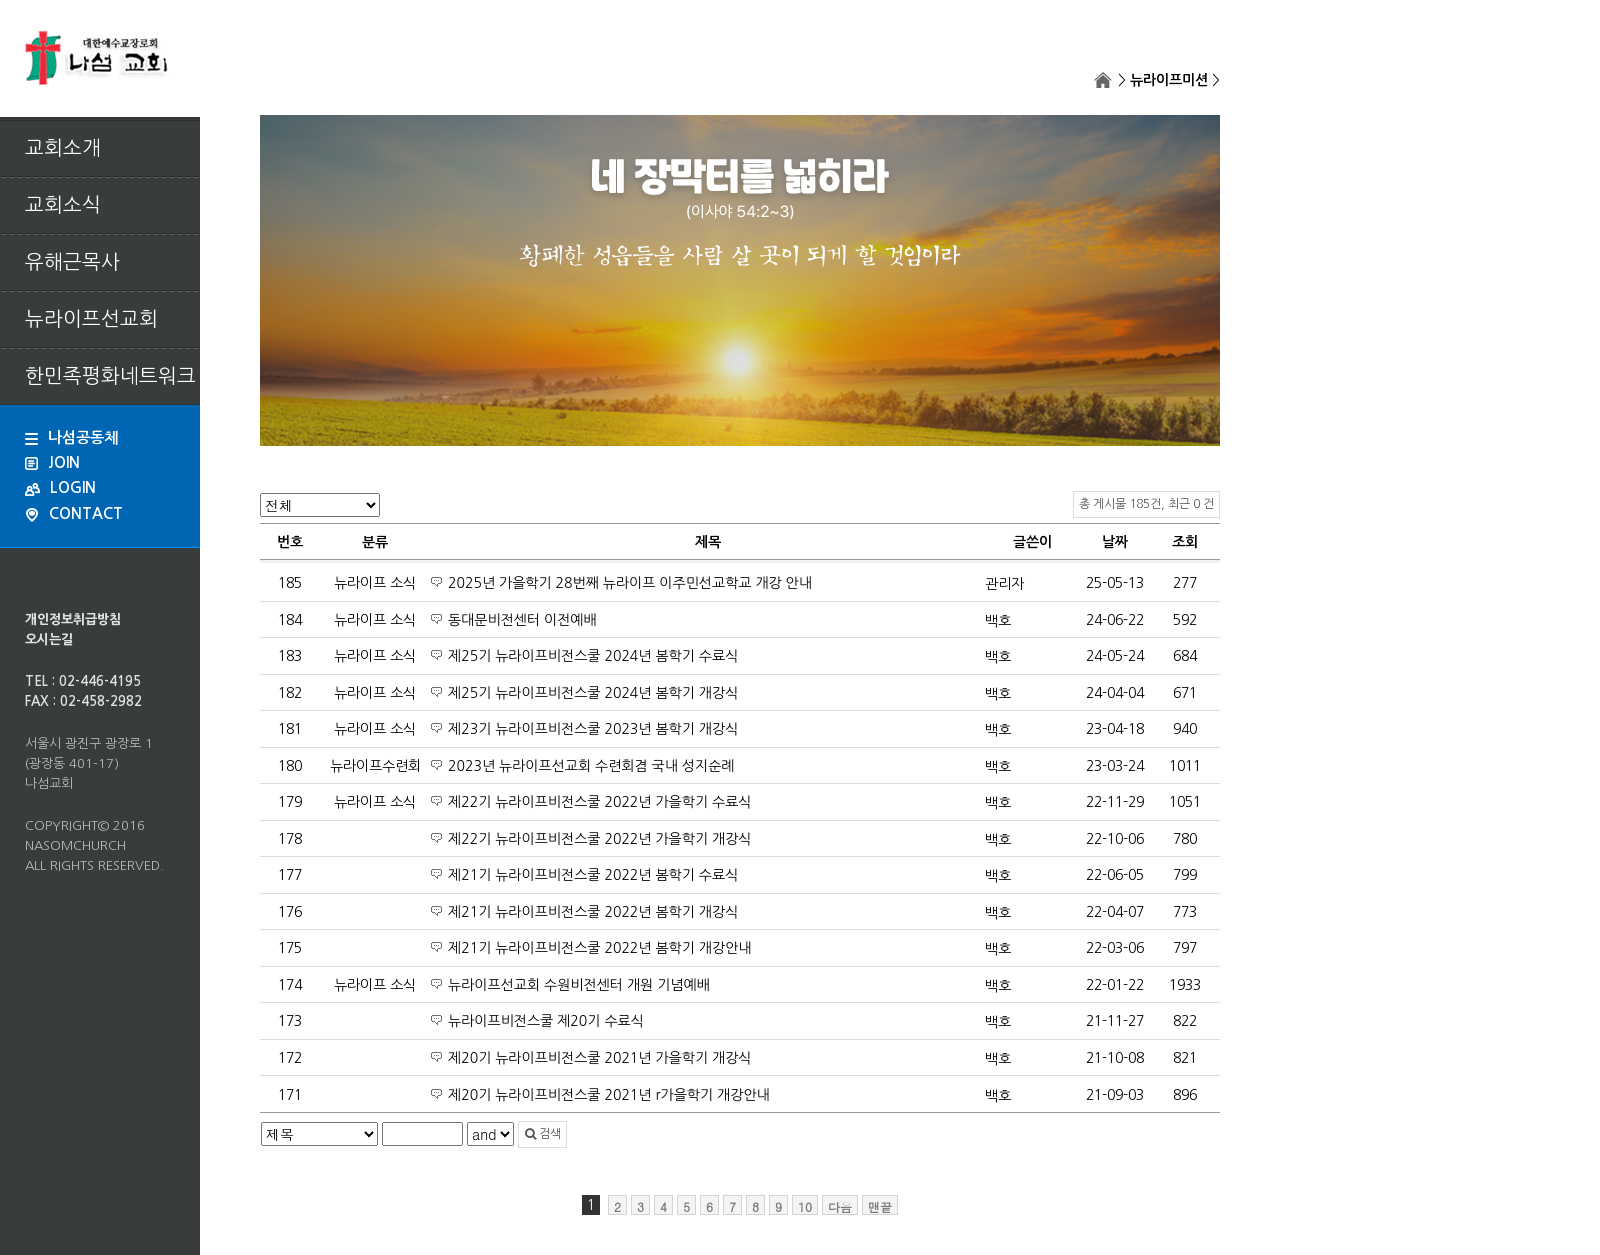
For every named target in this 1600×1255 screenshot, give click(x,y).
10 (805, 1206)
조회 (1185, 542)
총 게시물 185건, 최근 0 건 (1146, 504)
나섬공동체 (71, 437)
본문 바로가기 (0, 0)
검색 (542, 1134)
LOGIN (60, 487)
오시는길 (49, 639)
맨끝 (880, 1206)
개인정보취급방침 (73, 619)
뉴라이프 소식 (375, 583)
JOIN (52, 462)
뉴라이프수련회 (375, 766)
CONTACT (74, 514)
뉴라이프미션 (1169, 80)
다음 (840, 1206)
